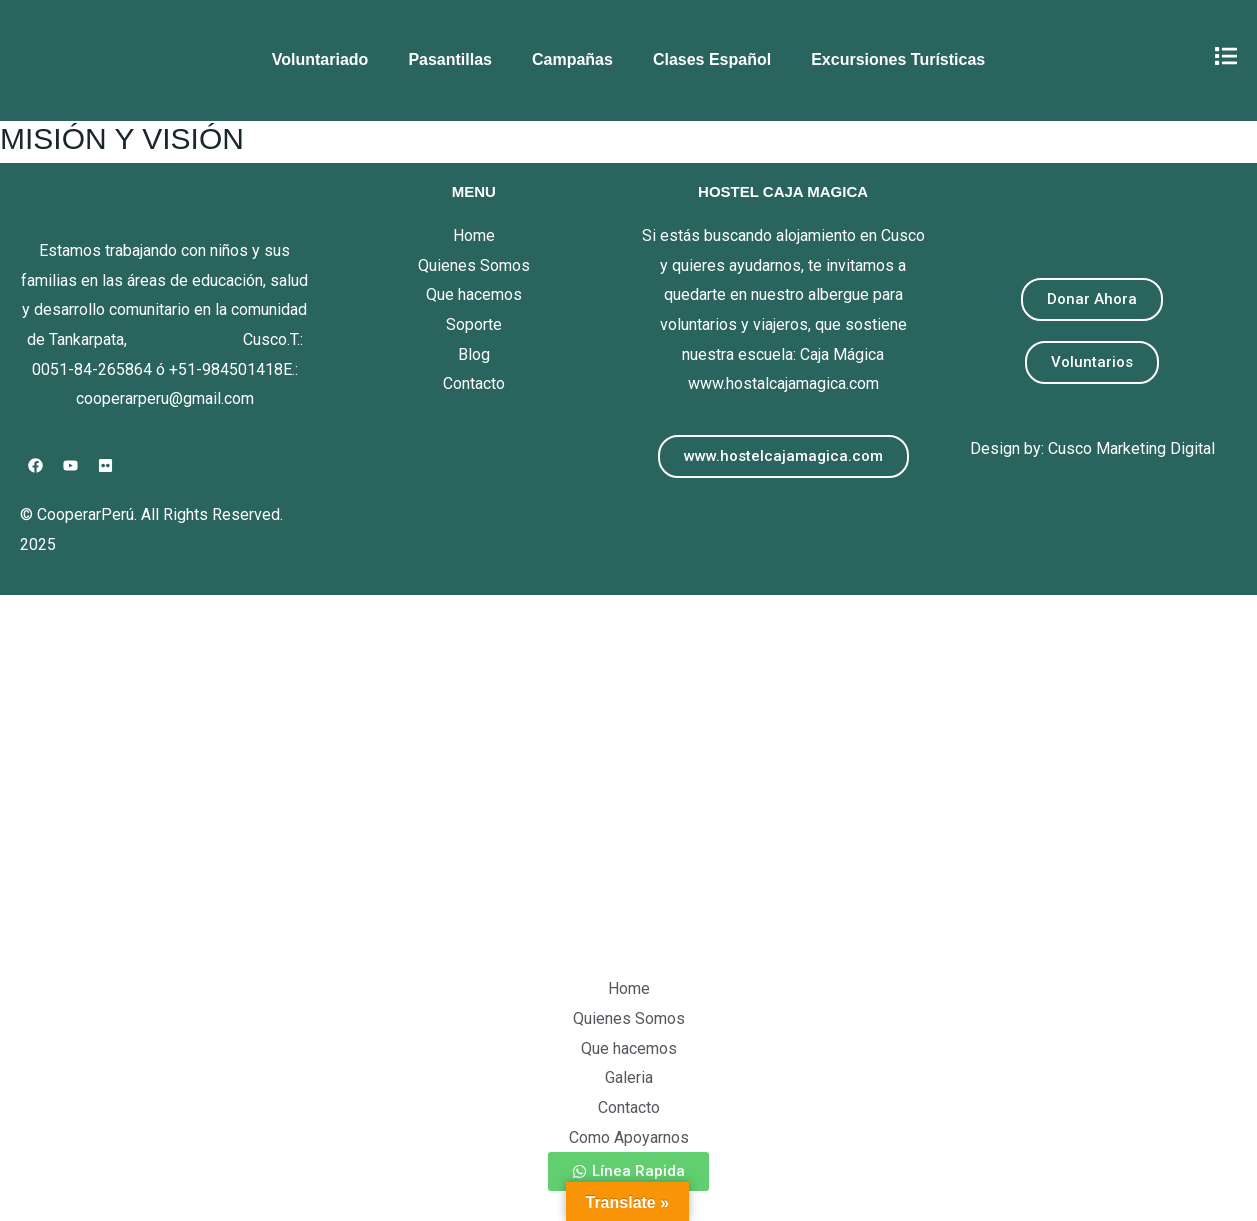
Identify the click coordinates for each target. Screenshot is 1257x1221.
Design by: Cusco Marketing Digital (1092, 448)
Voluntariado (320, 59)
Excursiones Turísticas (898, 59)
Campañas (572, 59)
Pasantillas (450, 59)
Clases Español (712, 59)
